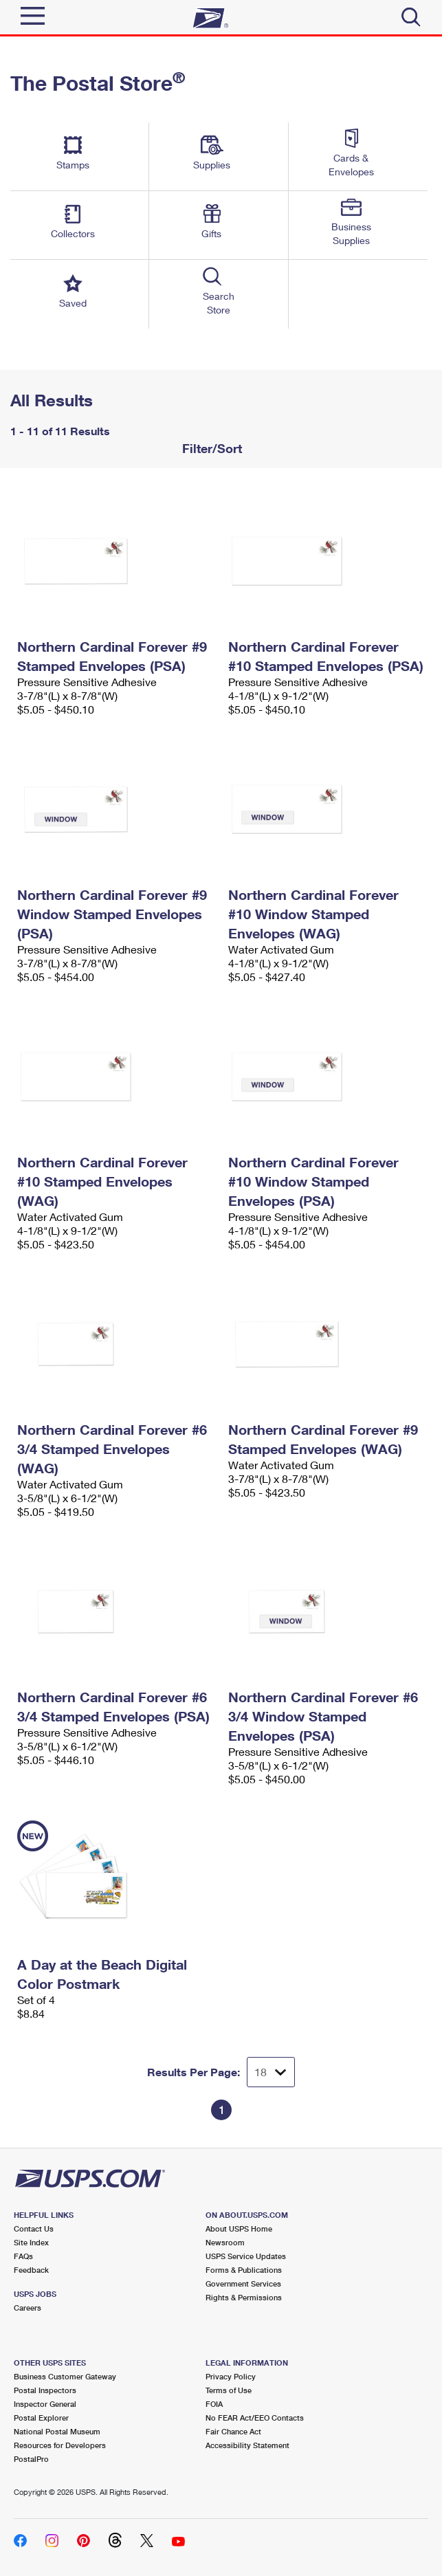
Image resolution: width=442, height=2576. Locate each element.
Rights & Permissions (244, 2297)
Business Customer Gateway (65, 2376)
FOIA (214, 2403)
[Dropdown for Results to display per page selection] (271, 2072)
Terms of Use (229, 2390)
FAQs (23, 2256)
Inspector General (45, 2403)
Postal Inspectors (45, 2390)
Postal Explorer (41, 2417)
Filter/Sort (210, 448)
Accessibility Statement (247, 2445)
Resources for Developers (60, 2445)
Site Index (31, 2242)
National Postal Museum (57, 2431)
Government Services (243, 2283)
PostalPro (31, 2458)
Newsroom (225, 2242)
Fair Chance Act (233, 2431)
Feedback (31, 2269)
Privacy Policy (231, 2376)
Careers (27, 2307)
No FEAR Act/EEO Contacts (255, 2417)
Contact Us (34, 2228)
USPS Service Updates (246, 2256)
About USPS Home (239, 2228)
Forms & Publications (244, 2269)
